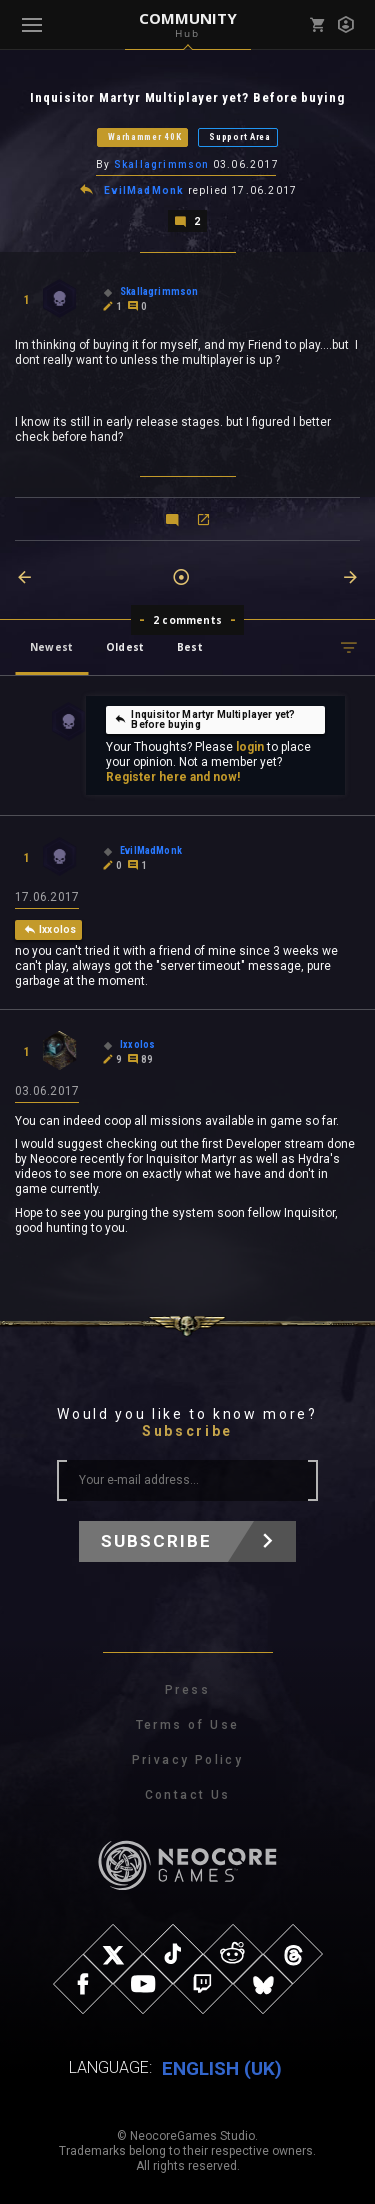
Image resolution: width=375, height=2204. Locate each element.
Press (187, 1690)
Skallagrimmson (162, 164)
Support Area (239, 137)
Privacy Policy (188, 1760)
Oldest (125, 647)
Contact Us (188, 1795)
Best (190, 647)
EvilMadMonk (144, 190)
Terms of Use (188, 1725)
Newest (51, 647)
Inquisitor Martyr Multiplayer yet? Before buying (204, 719)
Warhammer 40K (144, 137)
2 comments (187, 620)
